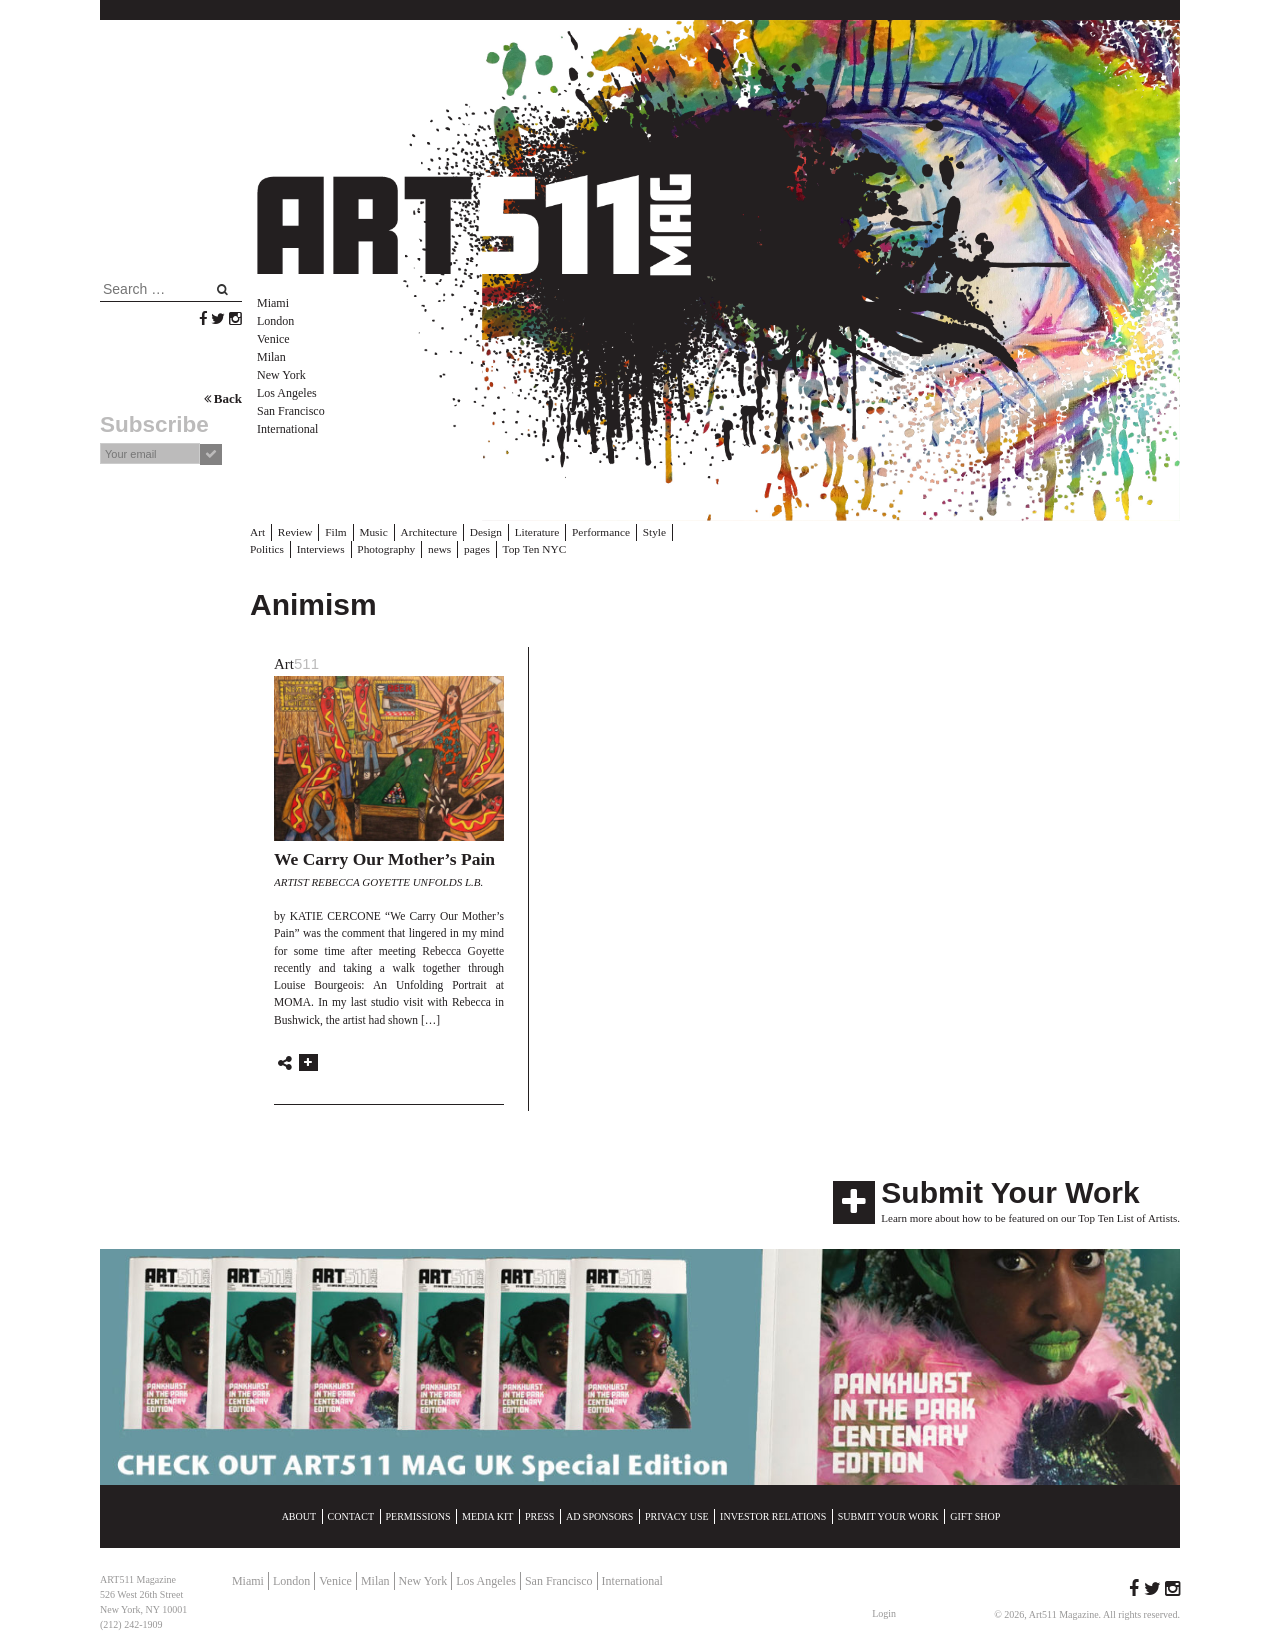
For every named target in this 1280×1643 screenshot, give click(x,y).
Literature (530, 532)
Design (480, 532)
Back (223, 398)
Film (334, 532)
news (389, 548)
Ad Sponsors (600, 1515)
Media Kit (487, 1515)
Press (539, 1515)
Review (294, 532)
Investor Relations (773, 1515)
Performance (593, 532)
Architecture (425, 532)
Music (371, 532)
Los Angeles (287, 393)
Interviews (273, 548)
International (287, 429)
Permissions (418, 1515)
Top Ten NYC (482, 548)
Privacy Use (677, 1515)
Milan (271, 357)
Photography (337, 548)
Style (645, 532)
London (275, 321)
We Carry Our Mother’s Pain (384, 858)
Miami (273, 303)
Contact (351, 1515)
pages (426, 548)
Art (257, 532)
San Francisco (291, 411)
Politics (686, 532)
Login (884, 1612)
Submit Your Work (1010, 1191)
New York (281, 375)
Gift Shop (975, 1515)
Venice (273, 339)
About (299, 1515)
